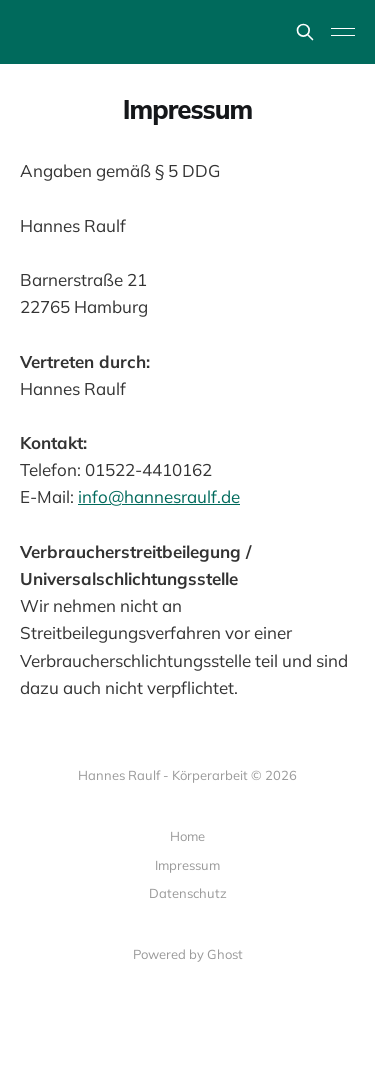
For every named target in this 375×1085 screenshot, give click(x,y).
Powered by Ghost (188, 954)
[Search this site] (305, 32)
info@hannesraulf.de (159, 496)
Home (187, 836)
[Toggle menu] (343, 32)
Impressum (187, 865)
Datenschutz (188, 893)
